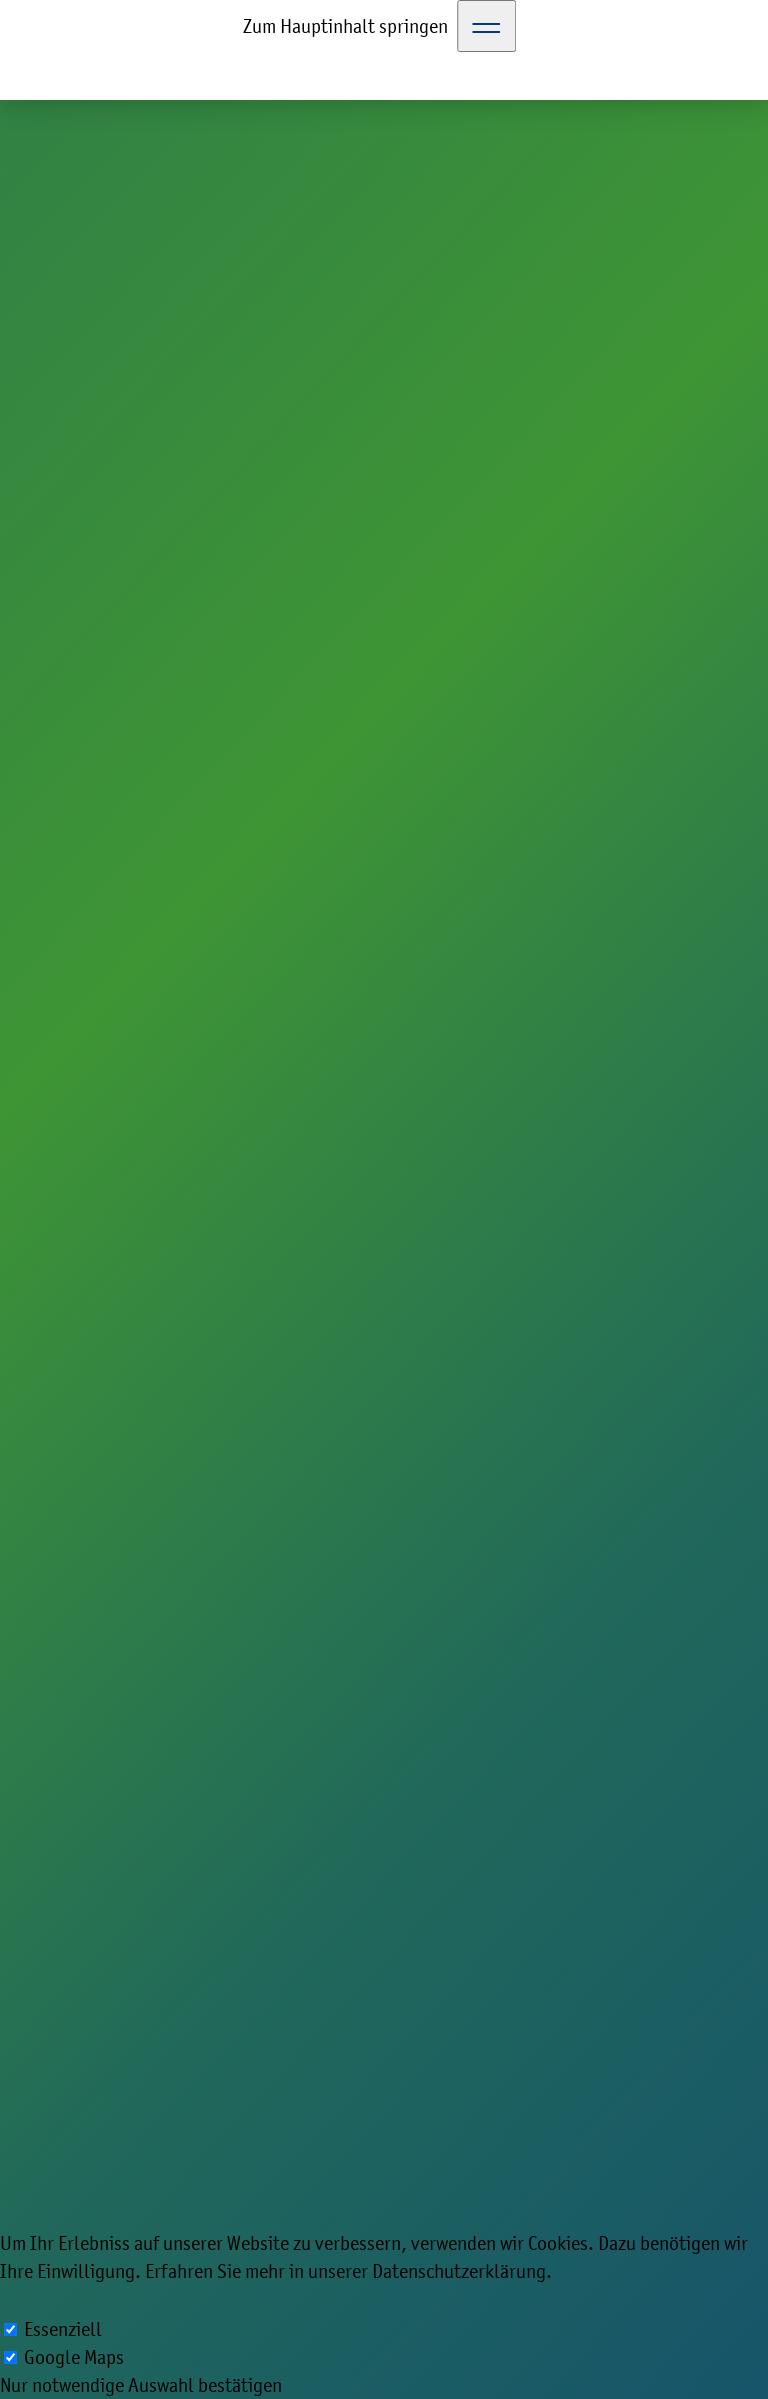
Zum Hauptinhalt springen (345, 26)
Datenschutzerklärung (459, 2271)
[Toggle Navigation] (486, 26)
